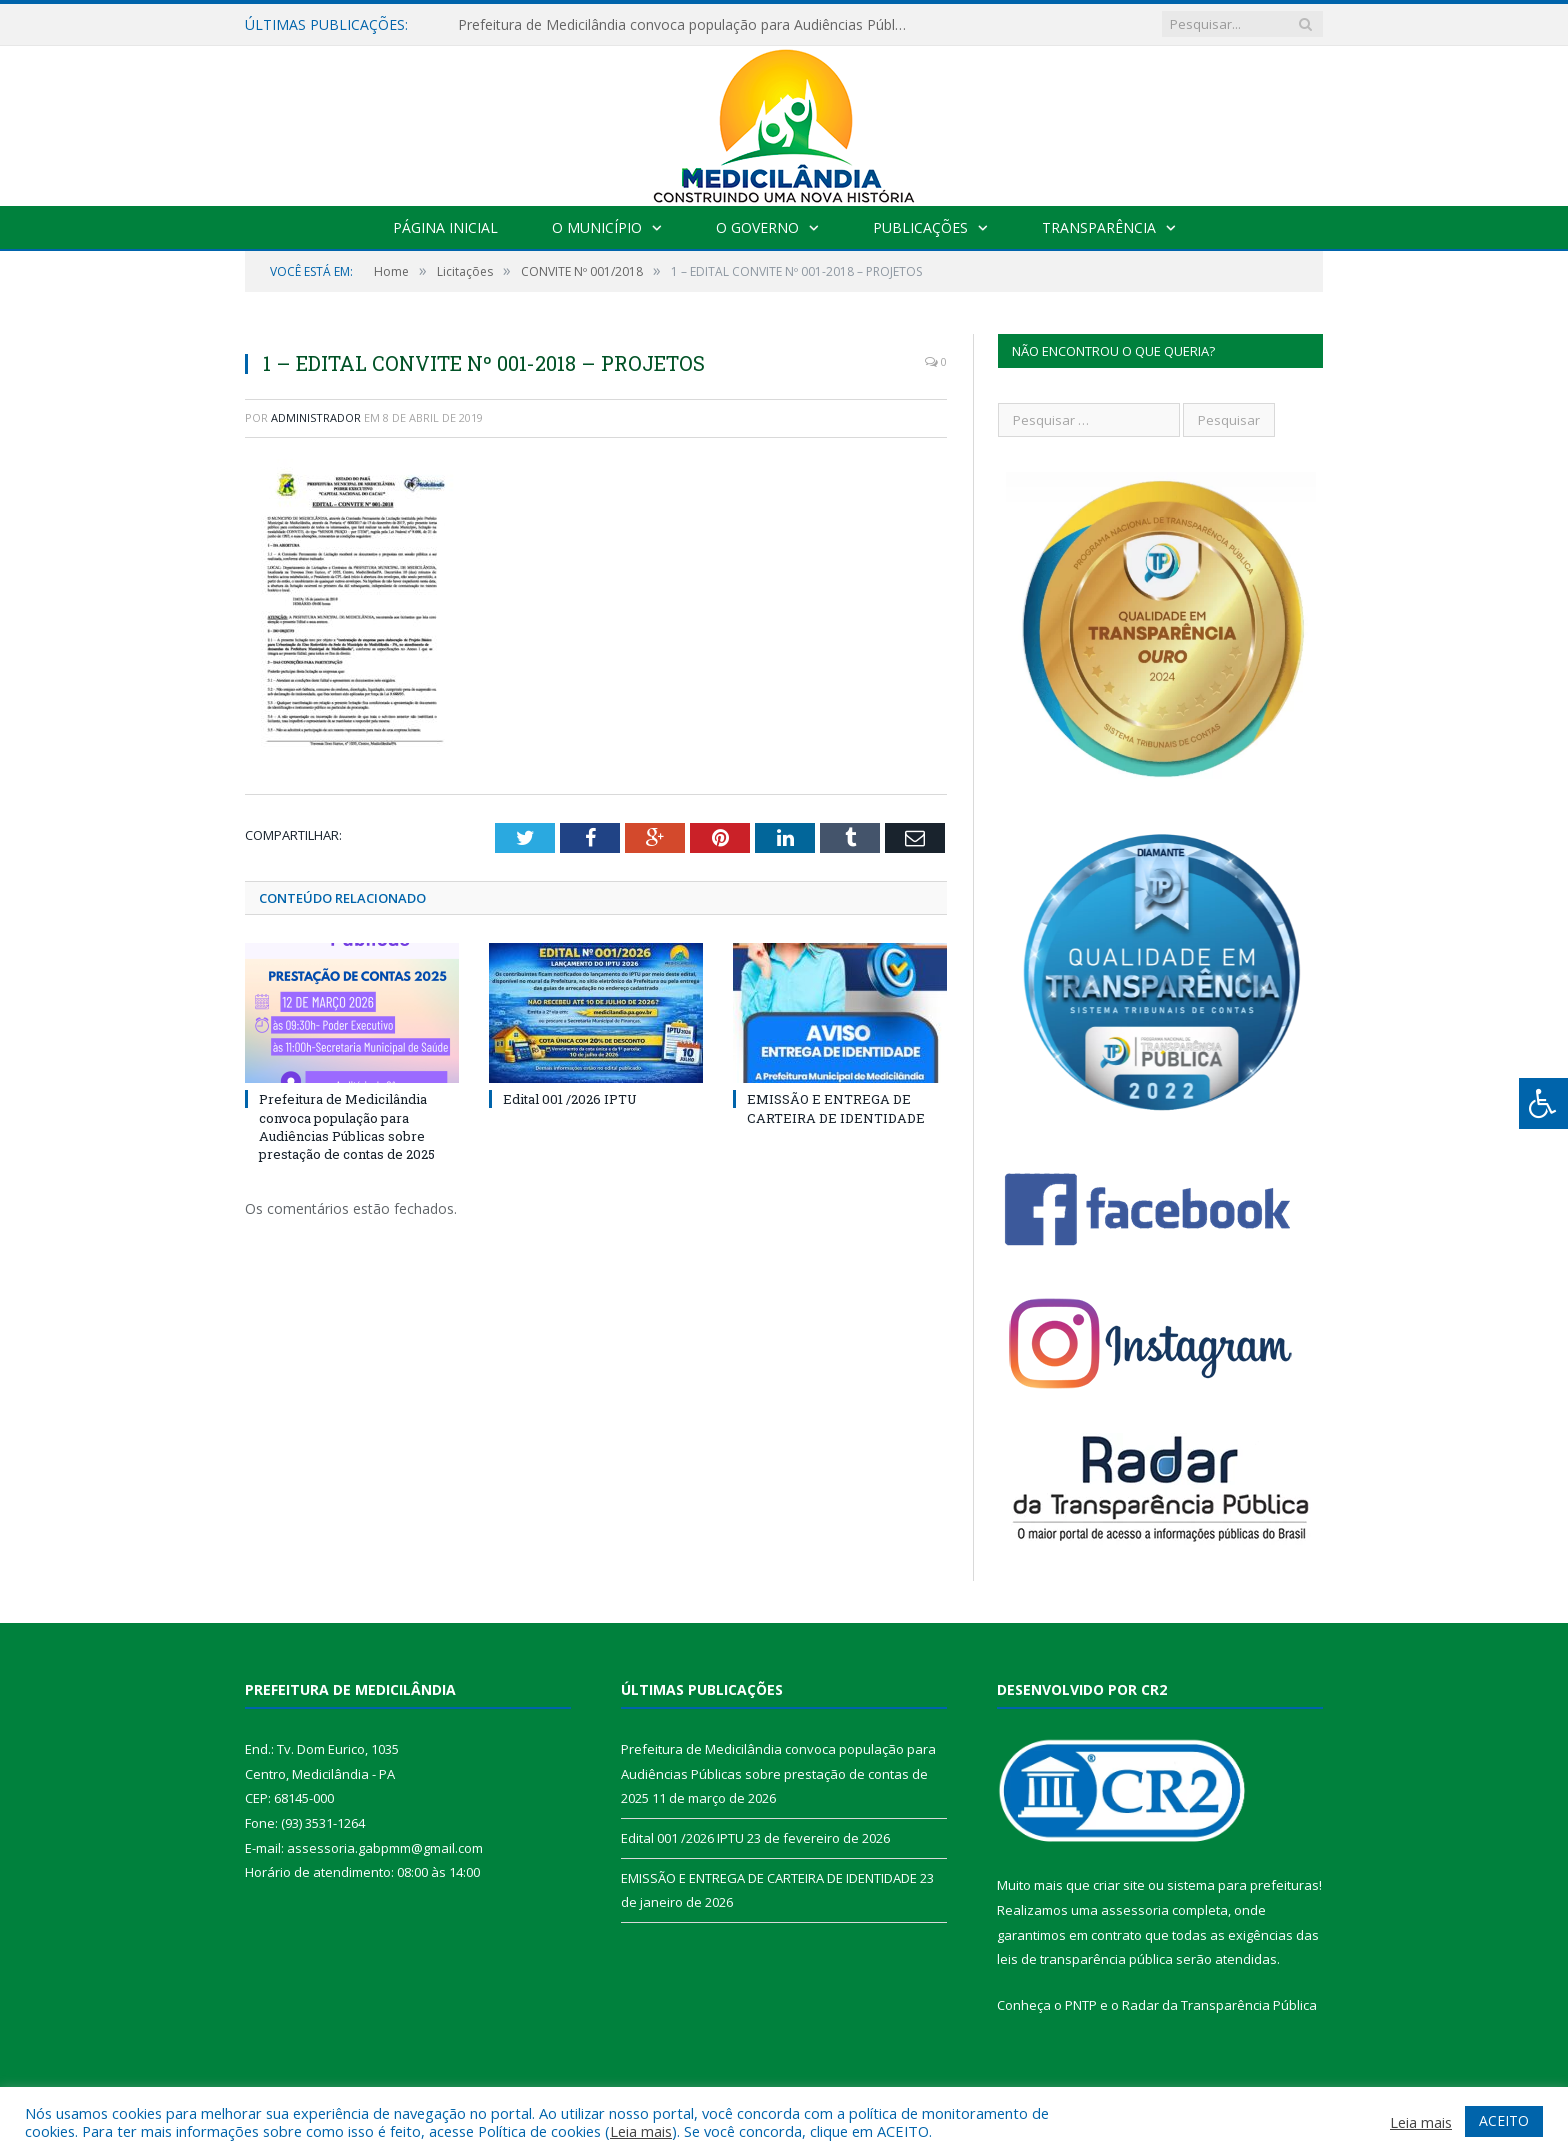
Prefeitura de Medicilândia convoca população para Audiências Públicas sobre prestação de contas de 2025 (688, 25)
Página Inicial (445, 227)
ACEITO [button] (1504, 2120)
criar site (1119, 1885)
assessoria (1135, 1910)
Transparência (1099, 227)
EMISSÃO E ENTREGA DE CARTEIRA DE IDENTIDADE (836, 1108)
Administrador (316, 417)
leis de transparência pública (1085, 1959)
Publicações (920, 227)
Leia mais (641, 2131)
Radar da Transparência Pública (1219, 2005)
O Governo (757, 227)
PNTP (1081, 2005)
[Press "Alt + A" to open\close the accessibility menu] (1543, 1103)
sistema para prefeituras (1243, 1885)
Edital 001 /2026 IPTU (570, 1099)
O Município (597, 227)
